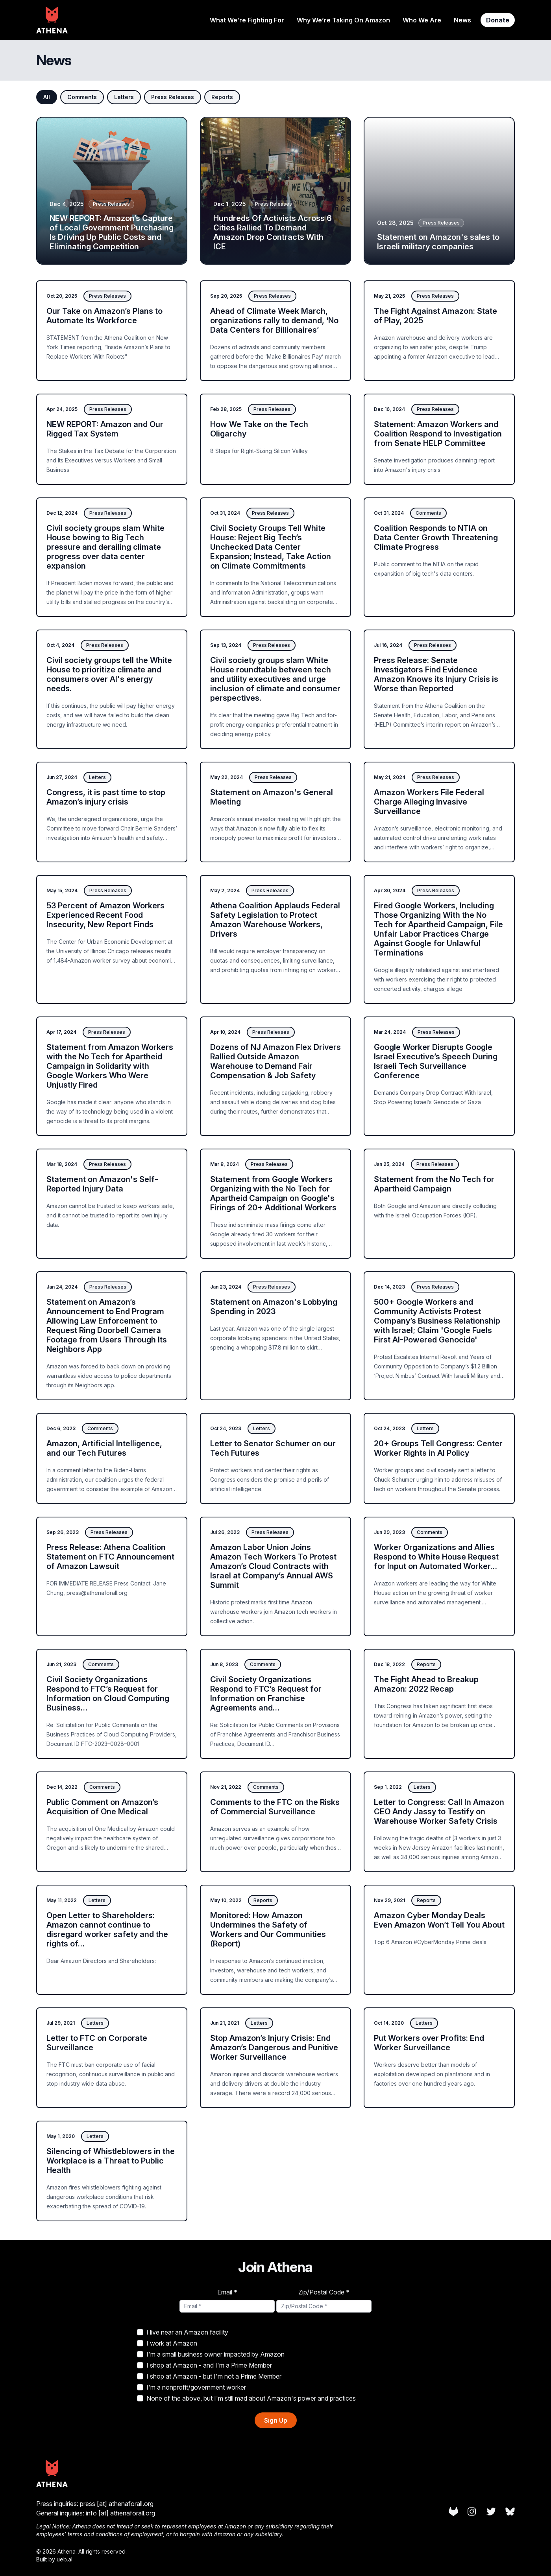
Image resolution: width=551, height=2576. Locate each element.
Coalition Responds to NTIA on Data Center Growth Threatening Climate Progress (436, 537)
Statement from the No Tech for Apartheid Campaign (434, 1184)
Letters (124, 97)
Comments (82, 97)
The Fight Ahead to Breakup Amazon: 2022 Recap (426, 1684)
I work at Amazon (167, 2343)
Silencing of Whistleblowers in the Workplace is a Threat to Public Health (110, 2161)
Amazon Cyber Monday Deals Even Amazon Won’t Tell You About (439, 1920)
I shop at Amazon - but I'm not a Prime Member (209, 2376)
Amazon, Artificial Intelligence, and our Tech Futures (104, 1448)
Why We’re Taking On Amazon (343, 20)
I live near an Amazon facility (182, 2332)
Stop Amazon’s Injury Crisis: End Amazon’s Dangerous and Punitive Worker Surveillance (274, 2047)
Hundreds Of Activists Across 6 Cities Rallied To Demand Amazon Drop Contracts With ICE (272, 232)
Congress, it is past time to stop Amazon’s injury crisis (105, 797)
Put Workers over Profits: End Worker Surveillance (429, 2042)
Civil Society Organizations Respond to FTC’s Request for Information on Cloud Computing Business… (107, 1693)
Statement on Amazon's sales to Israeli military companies (438, 241)
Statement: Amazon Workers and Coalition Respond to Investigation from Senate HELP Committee (438, 434)
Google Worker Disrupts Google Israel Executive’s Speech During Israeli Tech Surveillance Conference (435, 1061)
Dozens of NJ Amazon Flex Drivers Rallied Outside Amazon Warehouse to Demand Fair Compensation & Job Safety (275, 1061)
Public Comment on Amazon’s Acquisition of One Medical (102, 1806)
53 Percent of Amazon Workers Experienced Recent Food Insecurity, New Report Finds (105, 915)
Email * (227, 2292)
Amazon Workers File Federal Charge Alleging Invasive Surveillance (429, 802)
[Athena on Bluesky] (510, 2511)
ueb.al (64, 2559)
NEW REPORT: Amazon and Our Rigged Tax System (104, 429)
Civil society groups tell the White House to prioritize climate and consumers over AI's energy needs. (109, 674)
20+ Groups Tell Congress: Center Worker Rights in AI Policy (438, 1448)
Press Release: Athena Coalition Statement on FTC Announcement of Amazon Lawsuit (110, 1557)
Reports (222, 97)
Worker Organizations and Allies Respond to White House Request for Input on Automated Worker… (436, 1557)
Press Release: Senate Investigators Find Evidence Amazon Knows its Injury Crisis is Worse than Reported (436, 674)
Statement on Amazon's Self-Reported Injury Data (102, 1184)
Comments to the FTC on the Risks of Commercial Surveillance (275, 1806)
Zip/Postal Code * (323, 2292)
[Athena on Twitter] (491, 2511)
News (462, 20)
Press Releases (172, 97)
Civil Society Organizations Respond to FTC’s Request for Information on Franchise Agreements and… (266, 1693)
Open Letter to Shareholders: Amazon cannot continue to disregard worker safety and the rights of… (107, 1929)
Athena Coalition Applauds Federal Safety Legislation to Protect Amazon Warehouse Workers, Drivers (275, 920)
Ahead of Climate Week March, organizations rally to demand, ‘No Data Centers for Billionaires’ (274, 320)
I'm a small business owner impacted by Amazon (211, 2354)
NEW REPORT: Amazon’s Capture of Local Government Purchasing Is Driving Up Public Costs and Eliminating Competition (112, 232)
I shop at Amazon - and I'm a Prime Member (204, 2365)
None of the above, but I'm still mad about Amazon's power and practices (246, 2398)
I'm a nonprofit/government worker (191, 2387)
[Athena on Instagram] (472, 2511)
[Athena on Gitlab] (453, 2511)
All (46, 97)
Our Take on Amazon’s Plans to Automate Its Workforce (104, 315)
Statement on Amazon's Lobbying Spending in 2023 (273, 1306)
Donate (497, 20)
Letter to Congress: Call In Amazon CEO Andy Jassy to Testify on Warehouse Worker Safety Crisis (439, 1811)
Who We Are (422, 20)
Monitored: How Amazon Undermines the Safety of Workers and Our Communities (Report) (268, 1929)
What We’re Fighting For (247, 20)
